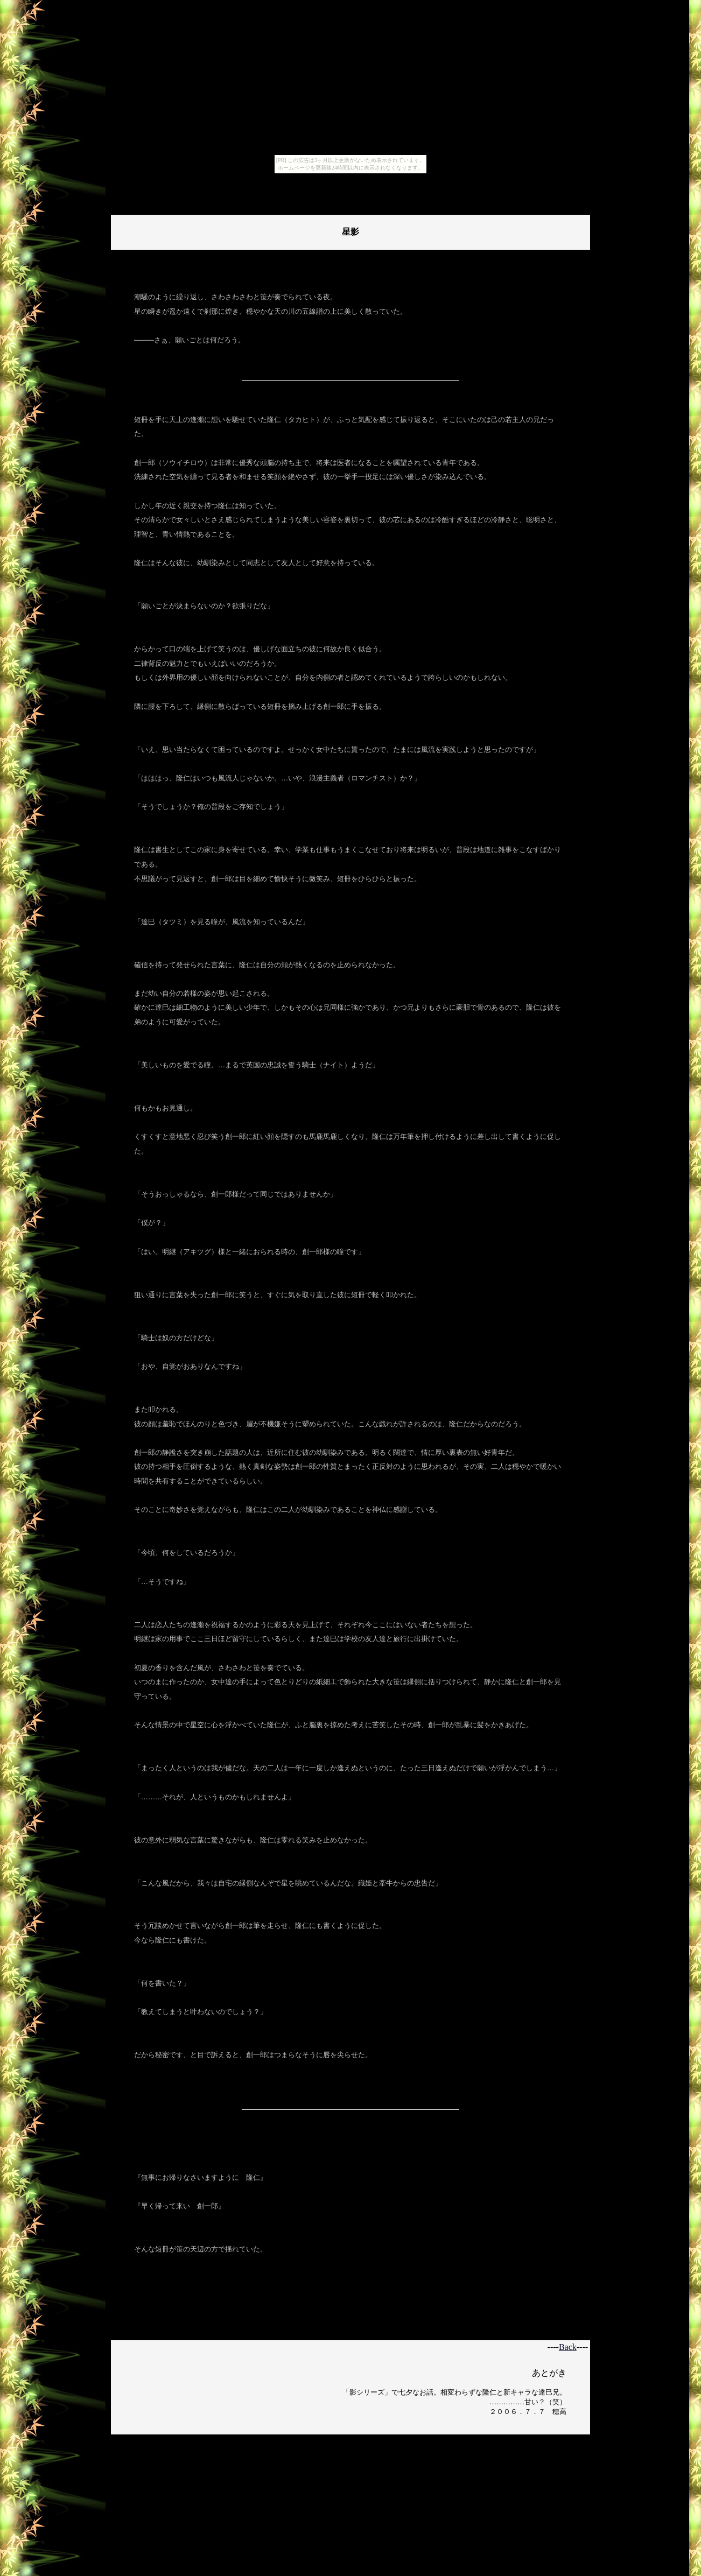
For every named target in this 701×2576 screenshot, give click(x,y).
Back (568, 2347)
